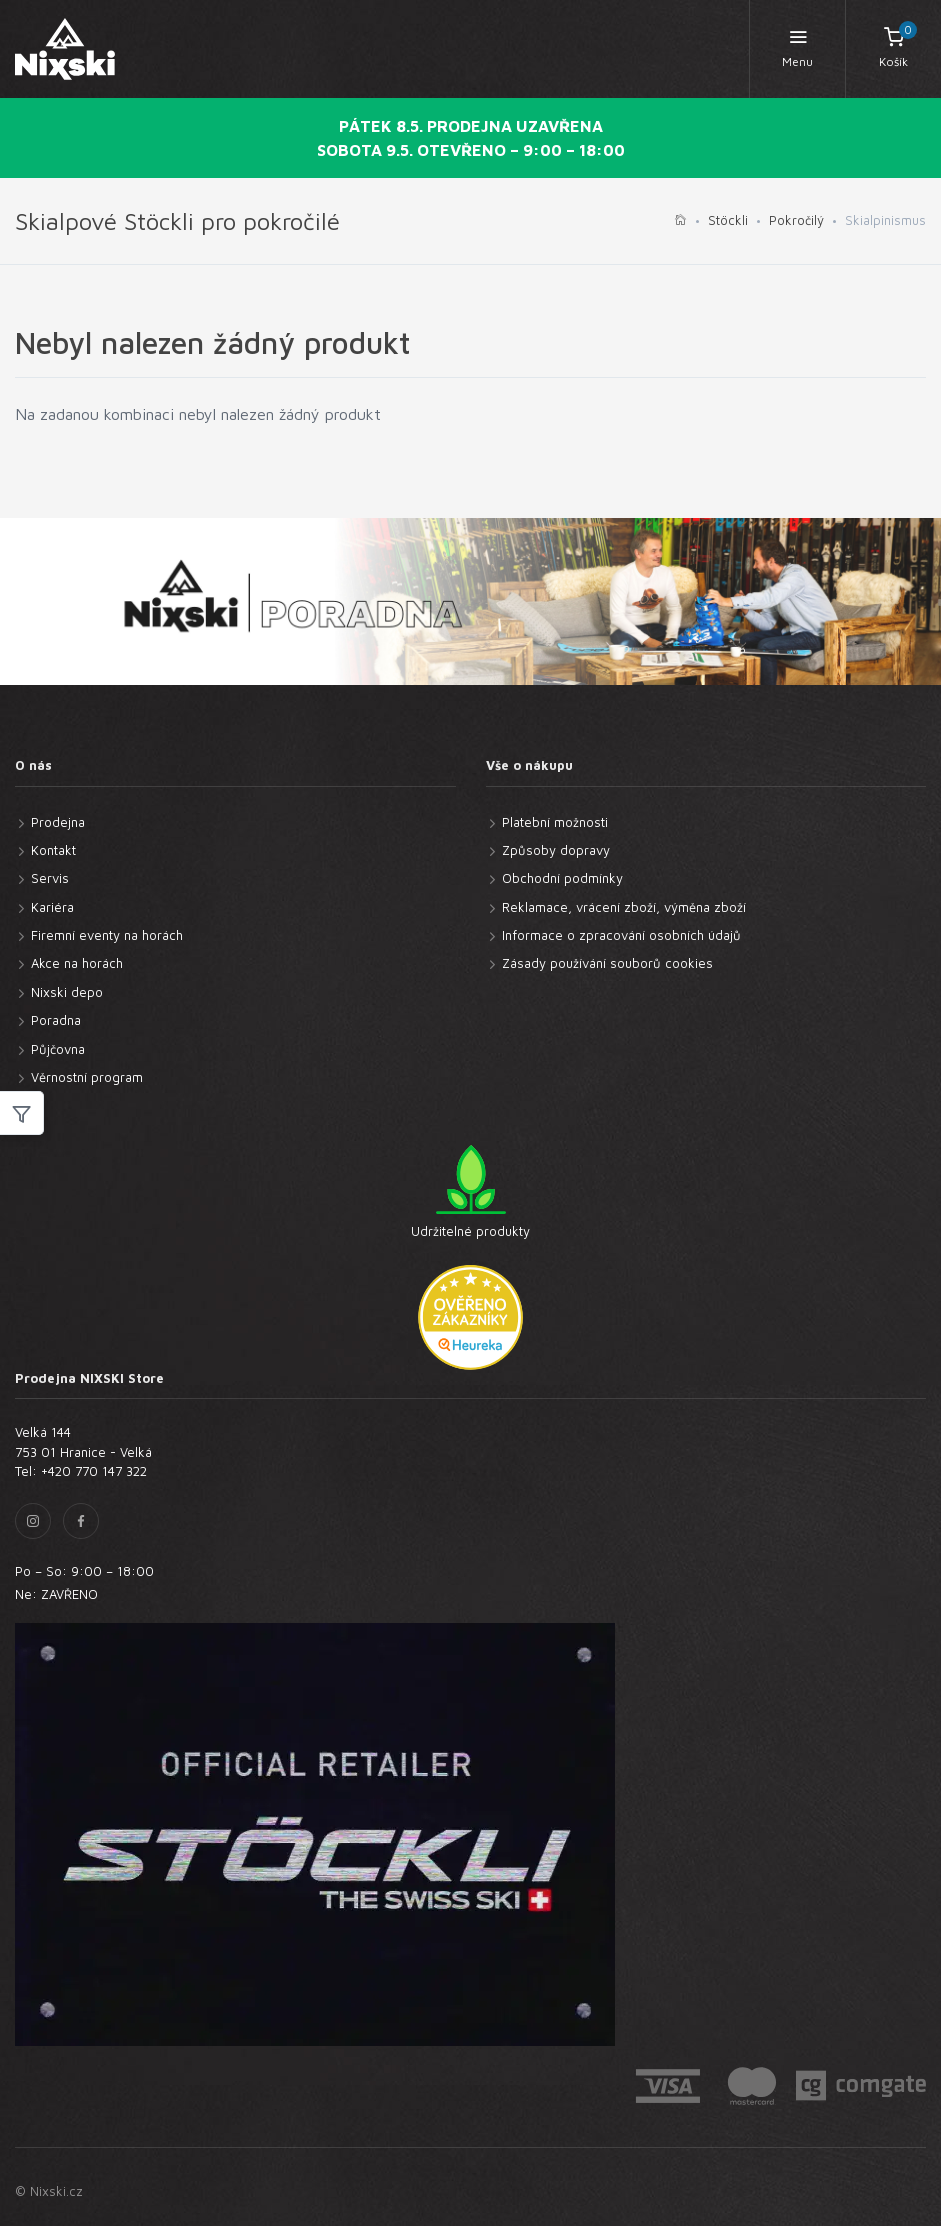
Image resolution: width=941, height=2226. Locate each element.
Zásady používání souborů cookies (607, 963)
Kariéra (52, 907)
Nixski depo (67, 992)
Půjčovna (58, 1049)
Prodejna (58, 822)
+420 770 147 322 (94, 1471)
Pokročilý (796, 220)
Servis (50, 878)
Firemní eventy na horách (107, 935)
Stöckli (728, 220)
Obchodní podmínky (562, 878)
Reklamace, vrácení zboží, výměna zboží (624, 907)
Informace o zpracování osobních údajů (621, 935)
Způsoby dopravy (556, 850)
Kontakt (53, 850)
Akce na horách (77, 963)
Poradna (56, 1020)
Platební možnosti (555, 822)
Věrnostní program (87, 1077)
